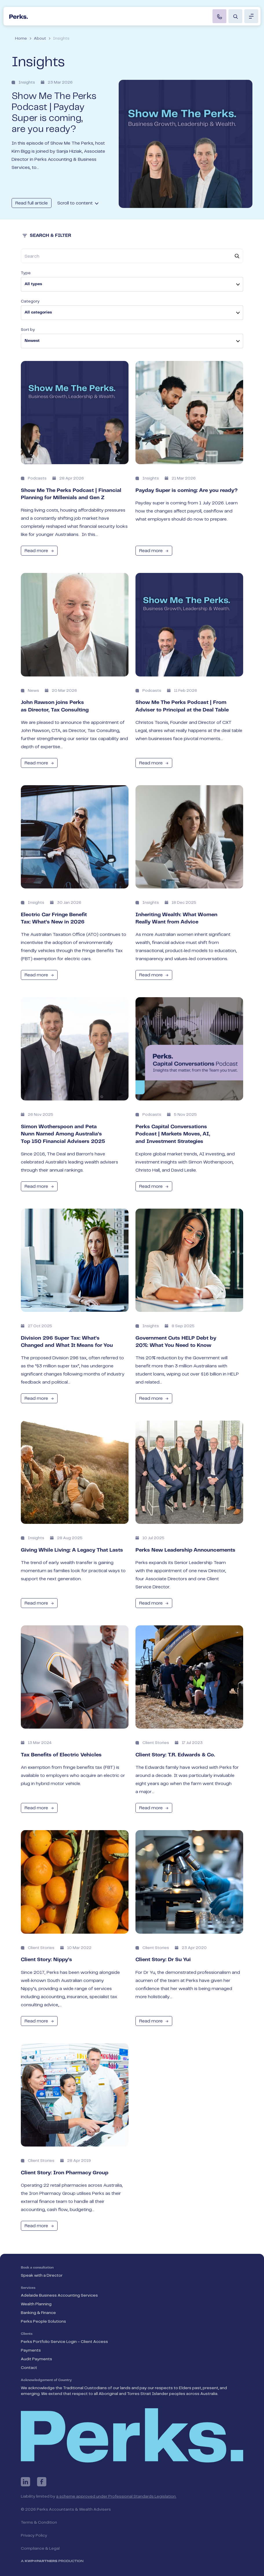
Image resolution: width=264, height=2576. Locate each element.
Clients (26, 2333)
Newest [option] (32, 341)
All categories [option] (38, 312)
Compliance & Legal (40, 2549)
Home (21, 38)
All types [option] (33, 284)
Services (28, 2288)
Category (30, 301)
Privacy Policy (34, 2535)
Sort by (28, 330)
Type (26, 273)
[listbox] (132, 284)
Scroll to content (77, 203)
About (40, 38)
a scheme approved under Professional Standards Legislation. (116, 2496)
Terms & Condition (39, 2522)
